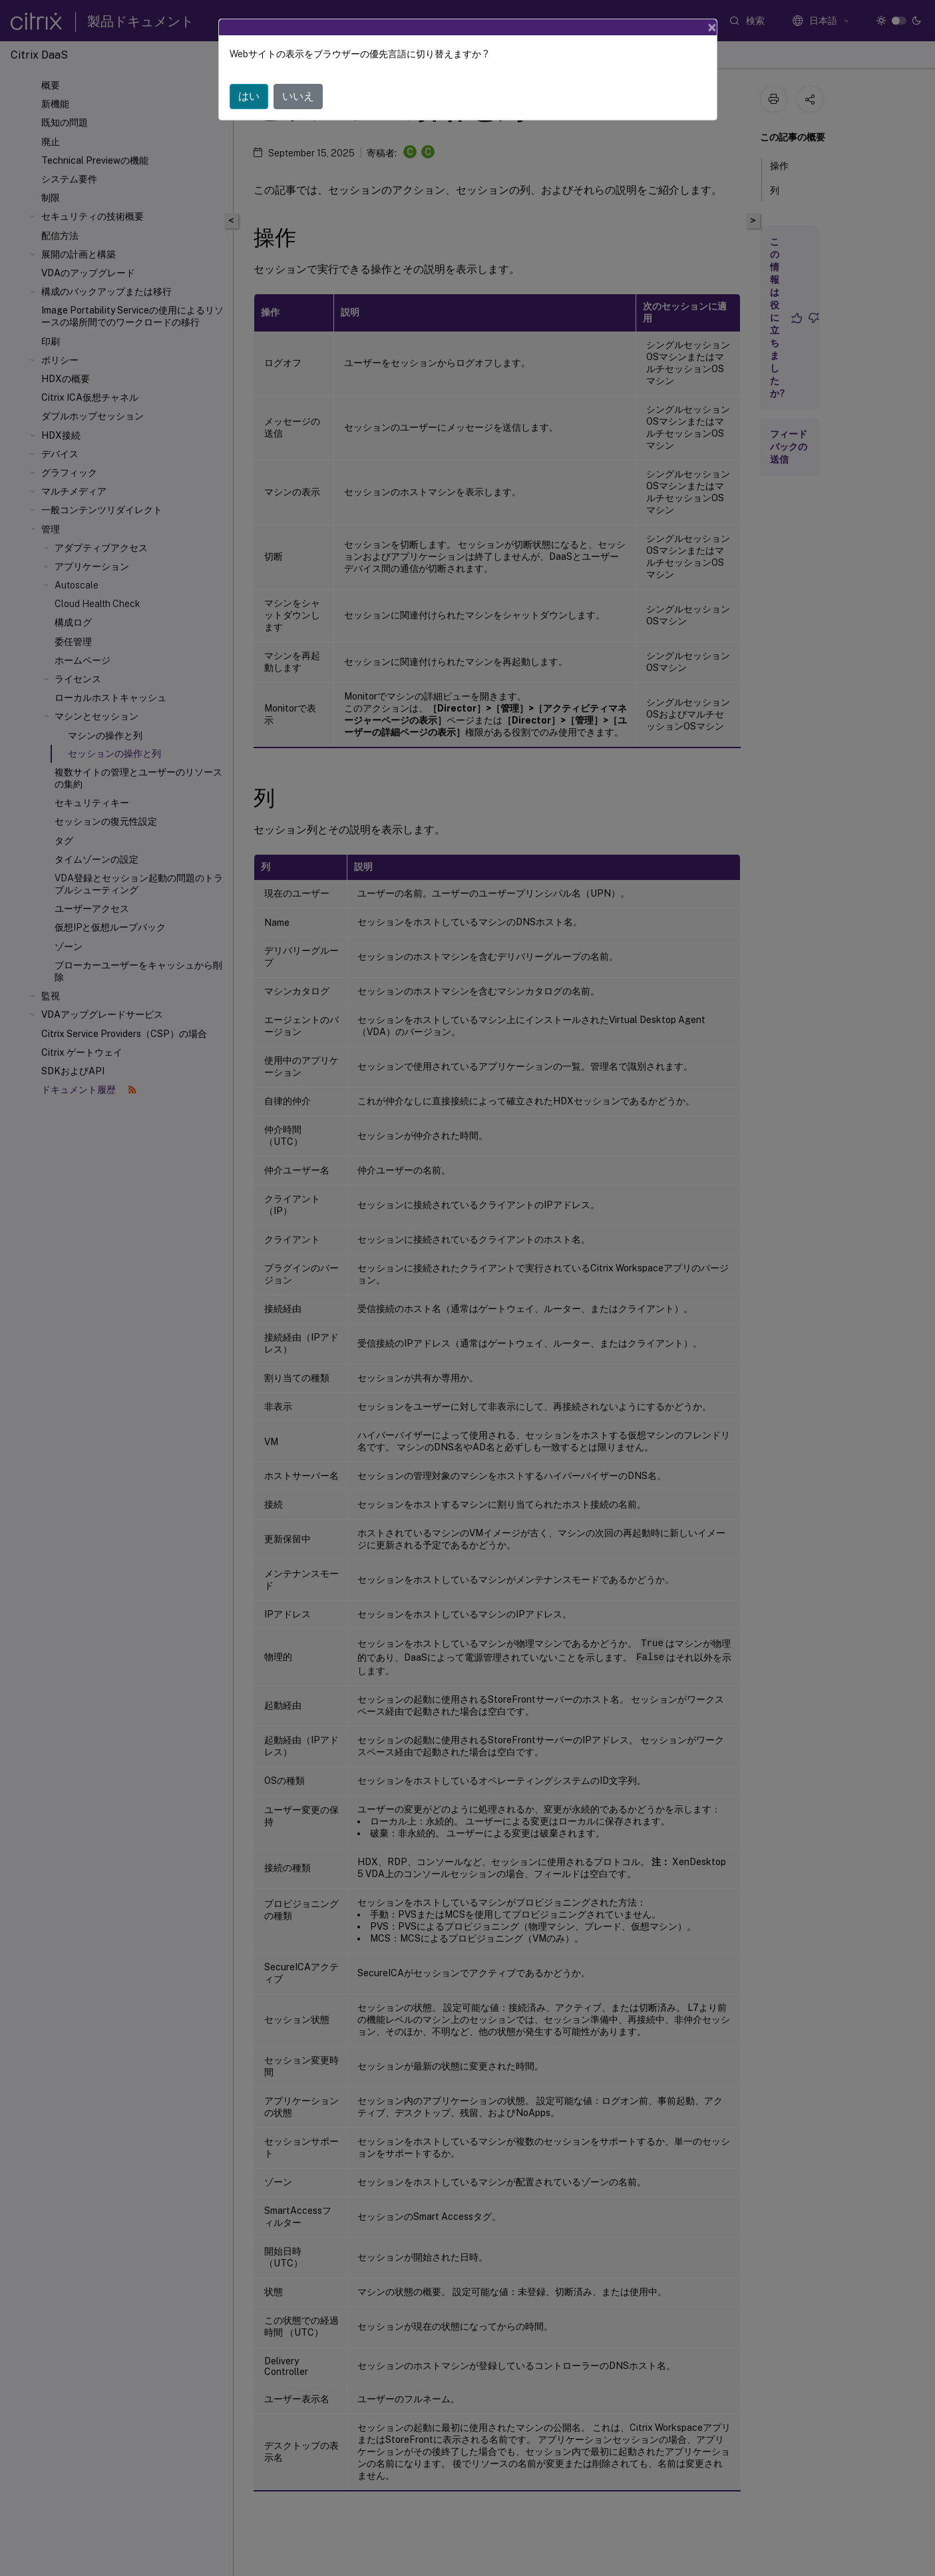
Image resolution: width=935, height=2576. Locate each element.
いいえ (298, 96)
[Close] (712, 27)
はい (249, 96)
